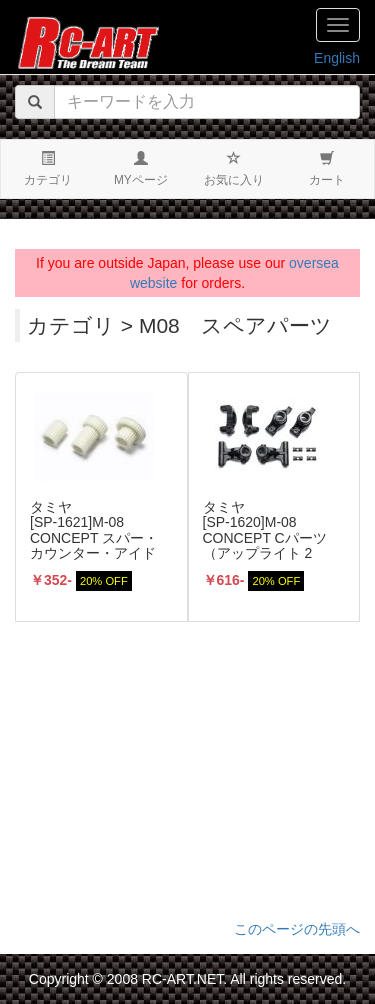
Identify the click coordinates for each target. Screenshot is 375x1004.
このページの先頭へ (297, 929)
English (337, 58)
